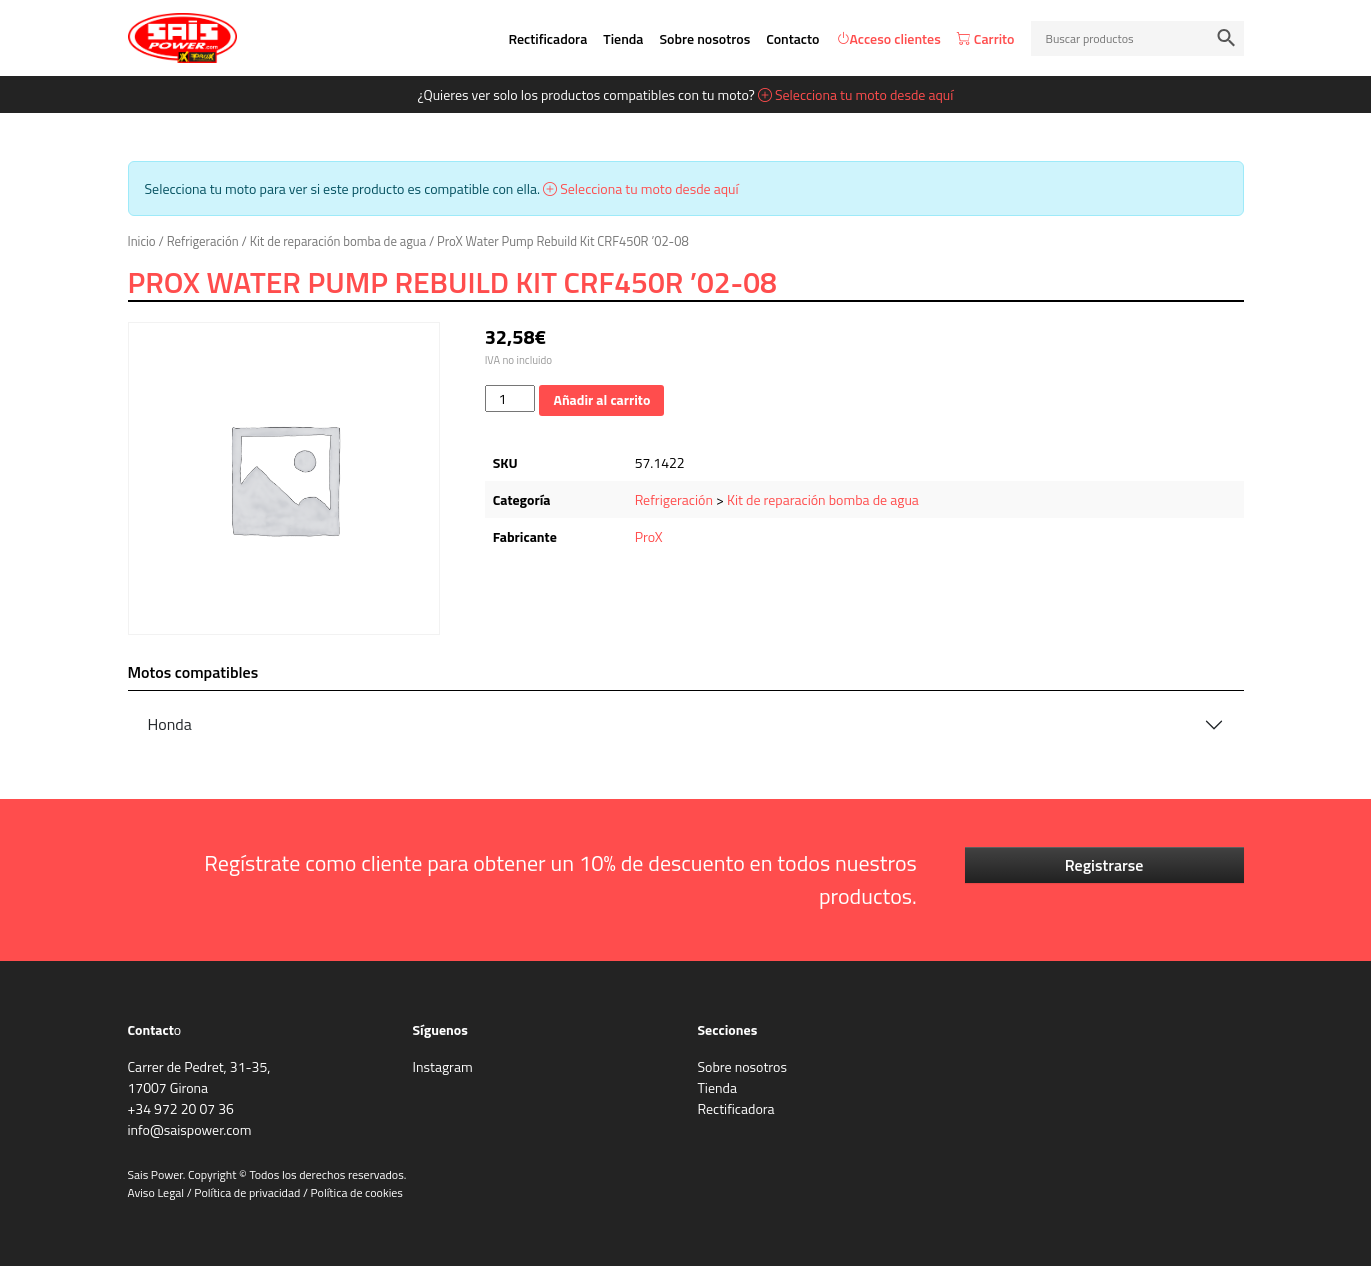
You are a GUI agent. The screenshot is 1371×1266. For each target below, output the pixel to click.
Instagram (443, 1066)
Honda (170, 724)
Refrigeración (203, 241)
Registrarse (1104, 865)
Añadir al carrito (601, 399)
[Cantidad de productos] (510, 398)
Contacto (792, 38)
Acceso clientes (888, 38)
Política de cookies (357, 1192)
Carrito (986, 38)
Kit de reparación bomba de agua (338, 241)
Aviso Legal (156, 1192)
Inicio (142, 241)
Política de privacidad (247, 1192)
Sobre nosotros (704, 38)
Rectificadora (547, 38)
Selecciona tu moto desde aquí (856, 94)
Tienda (623, 38)
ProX (649, 536)
